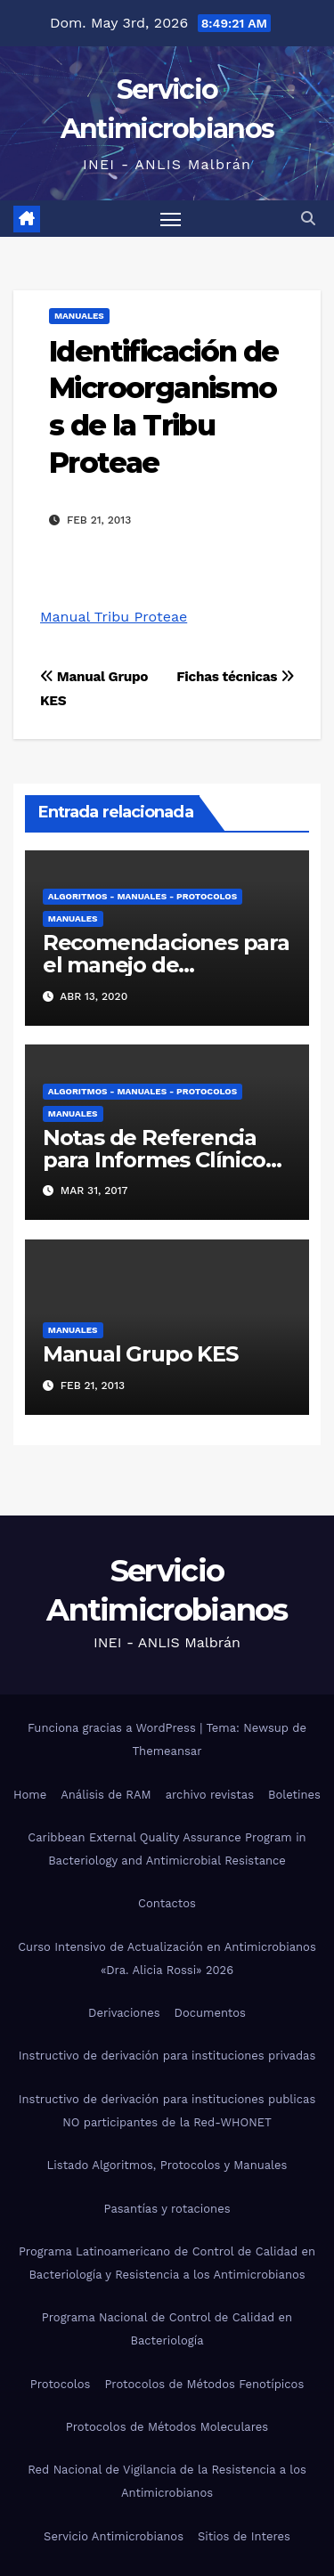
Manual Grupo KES (140, 1354)
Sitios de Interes (244, 2536)
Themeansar (167, 1751)
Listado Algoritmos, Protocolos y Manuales (167, 2165)
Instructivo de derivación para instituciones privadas (167, 2055)
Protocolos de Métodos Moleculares (167, 2427)
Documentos (210, 2012)
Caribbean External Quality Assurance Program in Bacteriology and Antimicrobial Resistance (166, 1849)
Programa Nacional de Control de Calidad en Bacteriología (167, 2329)
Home (29, 1794)
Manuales (79, 316)
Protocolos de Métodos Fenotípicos (204, 2384)
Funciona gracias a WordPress (114, 1728)
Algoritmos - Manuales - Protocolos (142, 896)
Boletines (294, 1794)
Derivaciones (124, 2012)
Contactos (167, 1903)
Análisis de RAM (106, 1794)
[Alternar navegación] (171, 219)
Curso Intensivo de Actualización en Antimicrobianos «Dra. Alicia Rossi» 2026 (167, 1958)
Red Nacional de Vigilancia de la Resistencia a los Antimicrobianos (167, 2481)
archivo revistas (210, 1794)
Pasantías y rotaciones (166, 2208)
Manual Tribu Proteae (113, 616)
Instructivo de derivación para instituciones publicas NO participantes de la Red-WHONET (167, 2110)
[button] (308, 218)
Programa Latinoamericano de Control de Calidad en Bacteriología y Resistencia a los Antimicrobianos (167, 2263)
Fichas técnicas (235, 677)
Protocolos (60, 2384)
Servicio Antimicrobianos (113, 2536)
